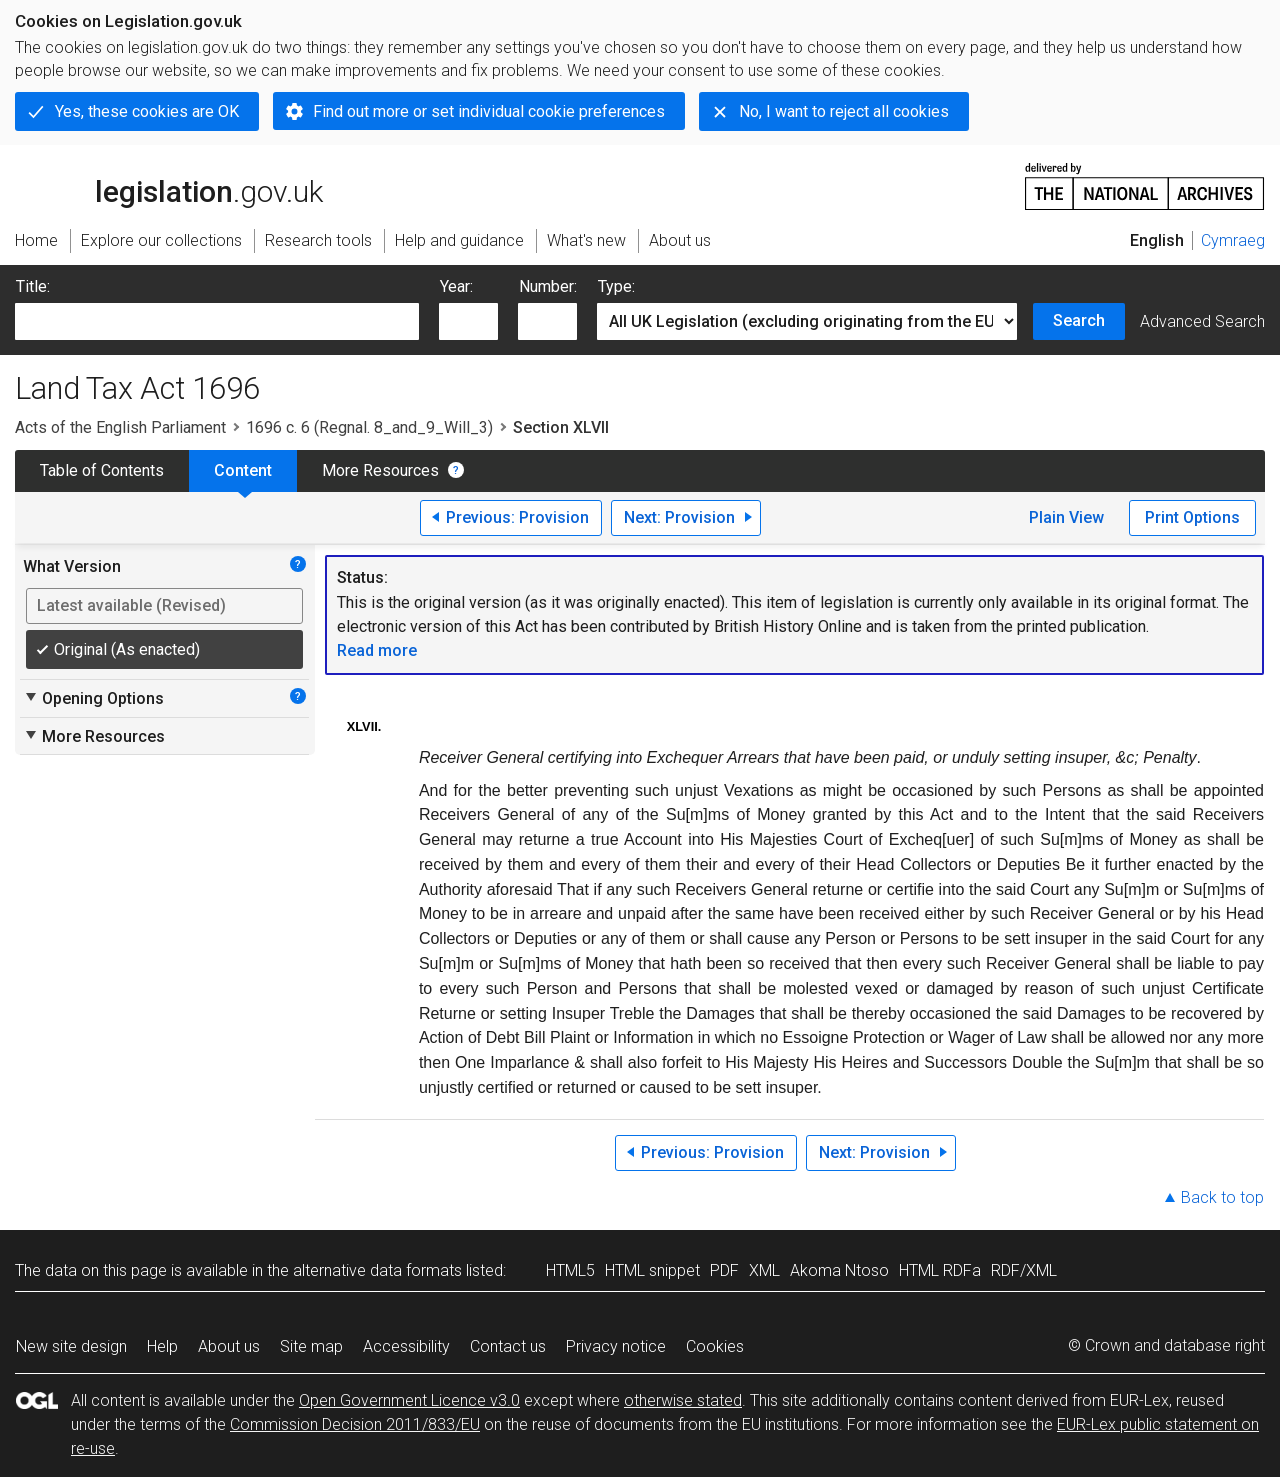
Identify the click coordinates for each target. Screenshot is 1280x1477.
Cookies (715, 1346)
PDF (724, 1270)
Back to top (1222, 1197)
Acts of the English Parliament (120, 427)
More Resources (380, 470)
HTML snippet (652, 1270)
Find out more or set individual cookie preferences (489, 111)
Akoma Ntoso (839, 1270)
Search (1079, 320)
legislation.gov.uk (169, 185)
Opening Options (93, 698)
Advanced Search (1202, 321)
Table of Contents (102, 470)
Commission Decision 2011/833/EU (355, 1424)
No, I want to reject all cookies (844, 111)
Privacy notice (616, 1346)
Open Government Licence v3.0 (409, 1400)
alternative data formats (377, 1270)
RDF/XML (1024, 1270)
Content (243, 470)
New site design (71, 1346)
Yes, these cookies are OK (147, 111)
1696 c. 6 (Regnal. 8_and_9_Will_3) (369, 427)
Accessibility (406, 1346)
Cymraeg (1233, 240)
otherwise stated (683, 1400)
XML (764, 1270)
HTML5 (570, 1270)
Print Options (1192, 517)
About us (229, 1346)
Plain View (1066, 517)
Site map (311, 1346)
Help (162, 1346)
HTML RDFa (940, 1270)
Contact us (508, 1346)
